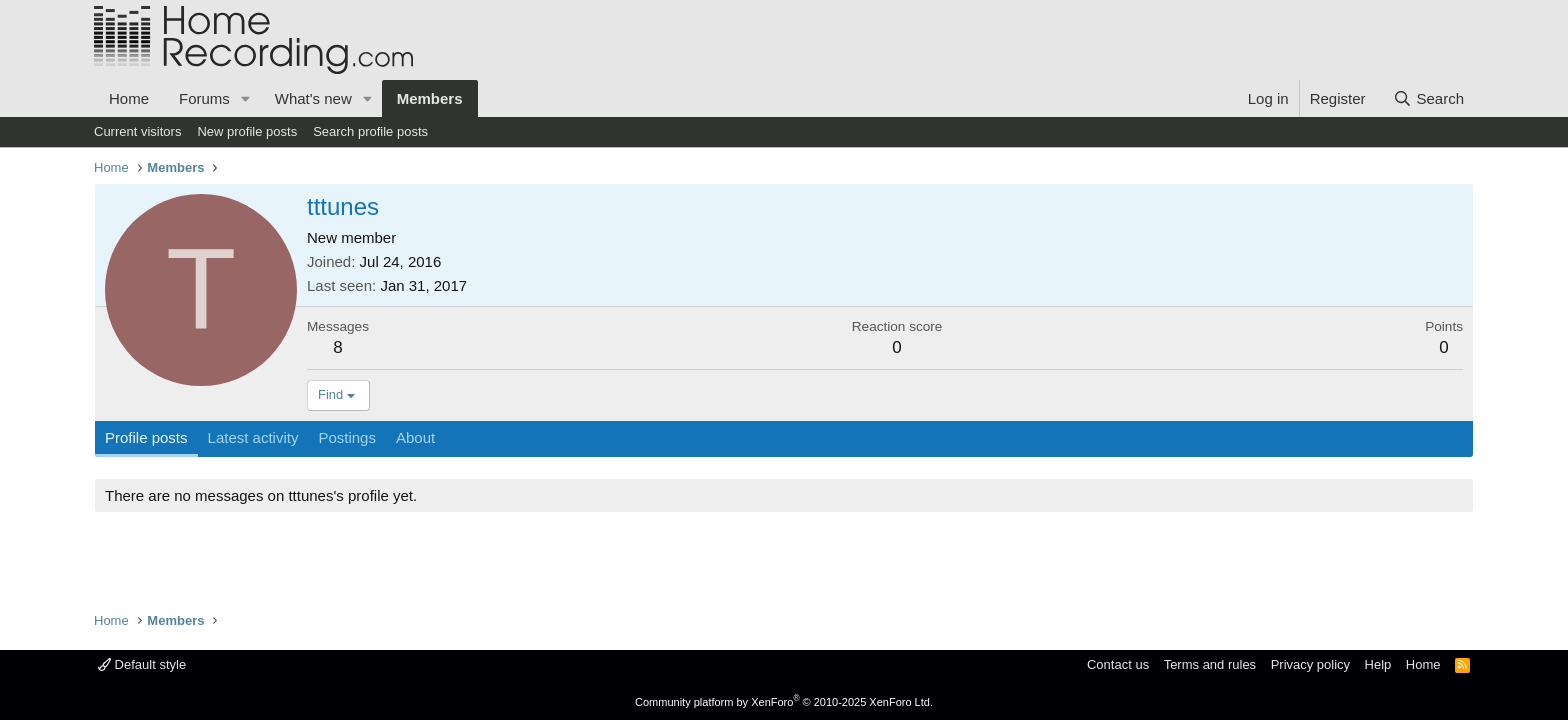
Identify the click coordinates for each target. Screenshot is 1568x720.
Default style (142, 664)
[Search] (1428, 98)
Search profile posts (370, 131)
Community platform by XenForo (784, 702)
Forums (204, 98)
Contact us (1118, 664)
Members (430, 98)
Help (1378, 664)
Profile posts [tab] (146, 437)
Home (129, 98)
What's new (313, 98)
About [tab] (415, 437)
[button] (246, 98)
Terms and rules (1210, 664)
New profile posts (247, 131)
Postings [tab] (347, 437)
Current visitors (137, 131)
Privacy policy (1310, 664)
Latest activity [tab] (253, 437)
